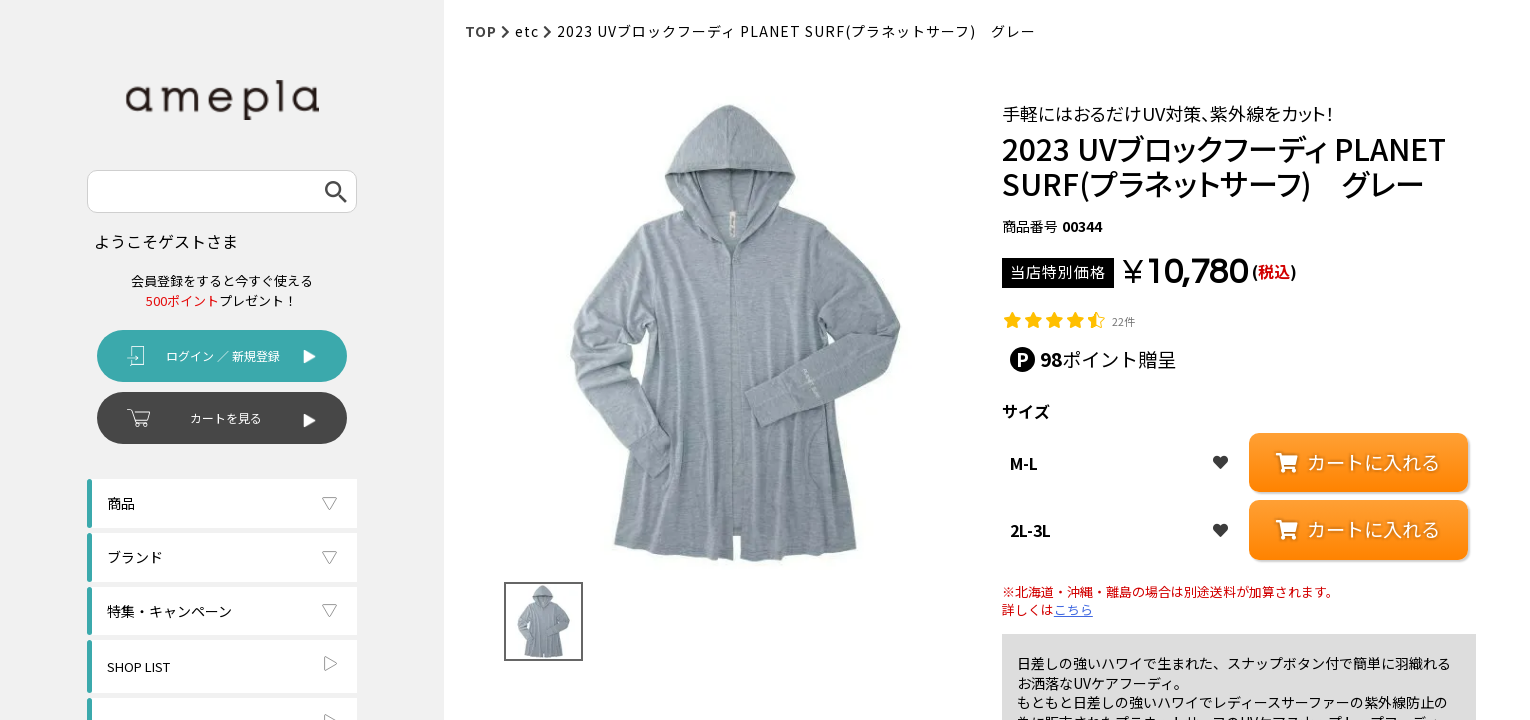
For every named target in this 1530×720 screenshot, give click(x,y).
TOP (481, 31)
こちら (1073, 610)
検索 (336, 191)
